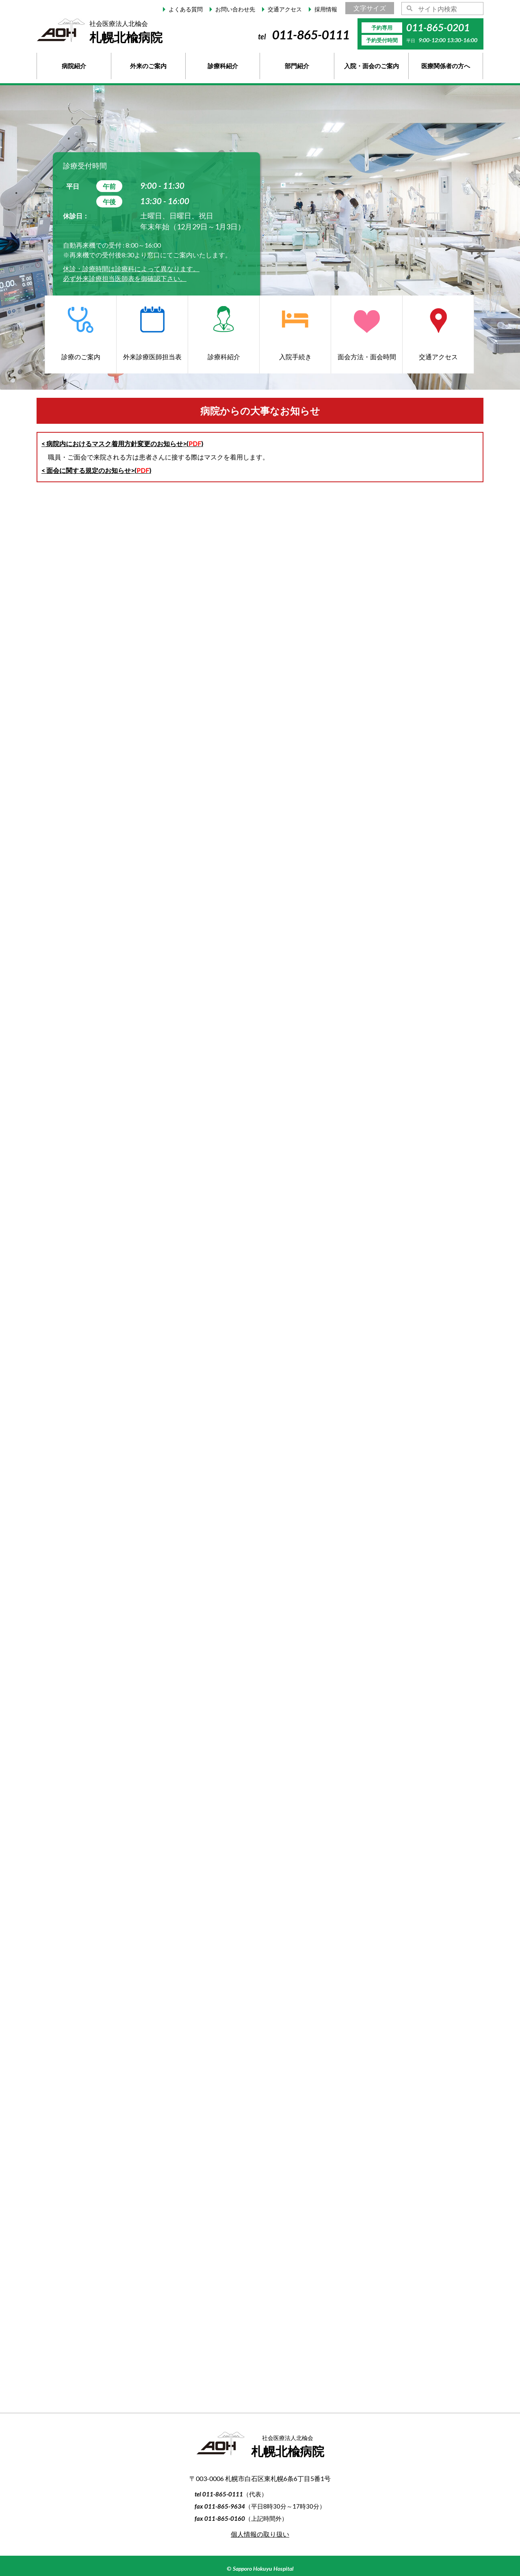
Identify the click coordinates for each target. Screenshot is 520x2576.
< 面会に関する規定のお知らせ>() (96, 470)
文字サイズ (369, 8)
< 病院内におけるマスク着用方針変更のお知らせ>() (122, 443)
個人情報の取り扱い (260, 2534)
